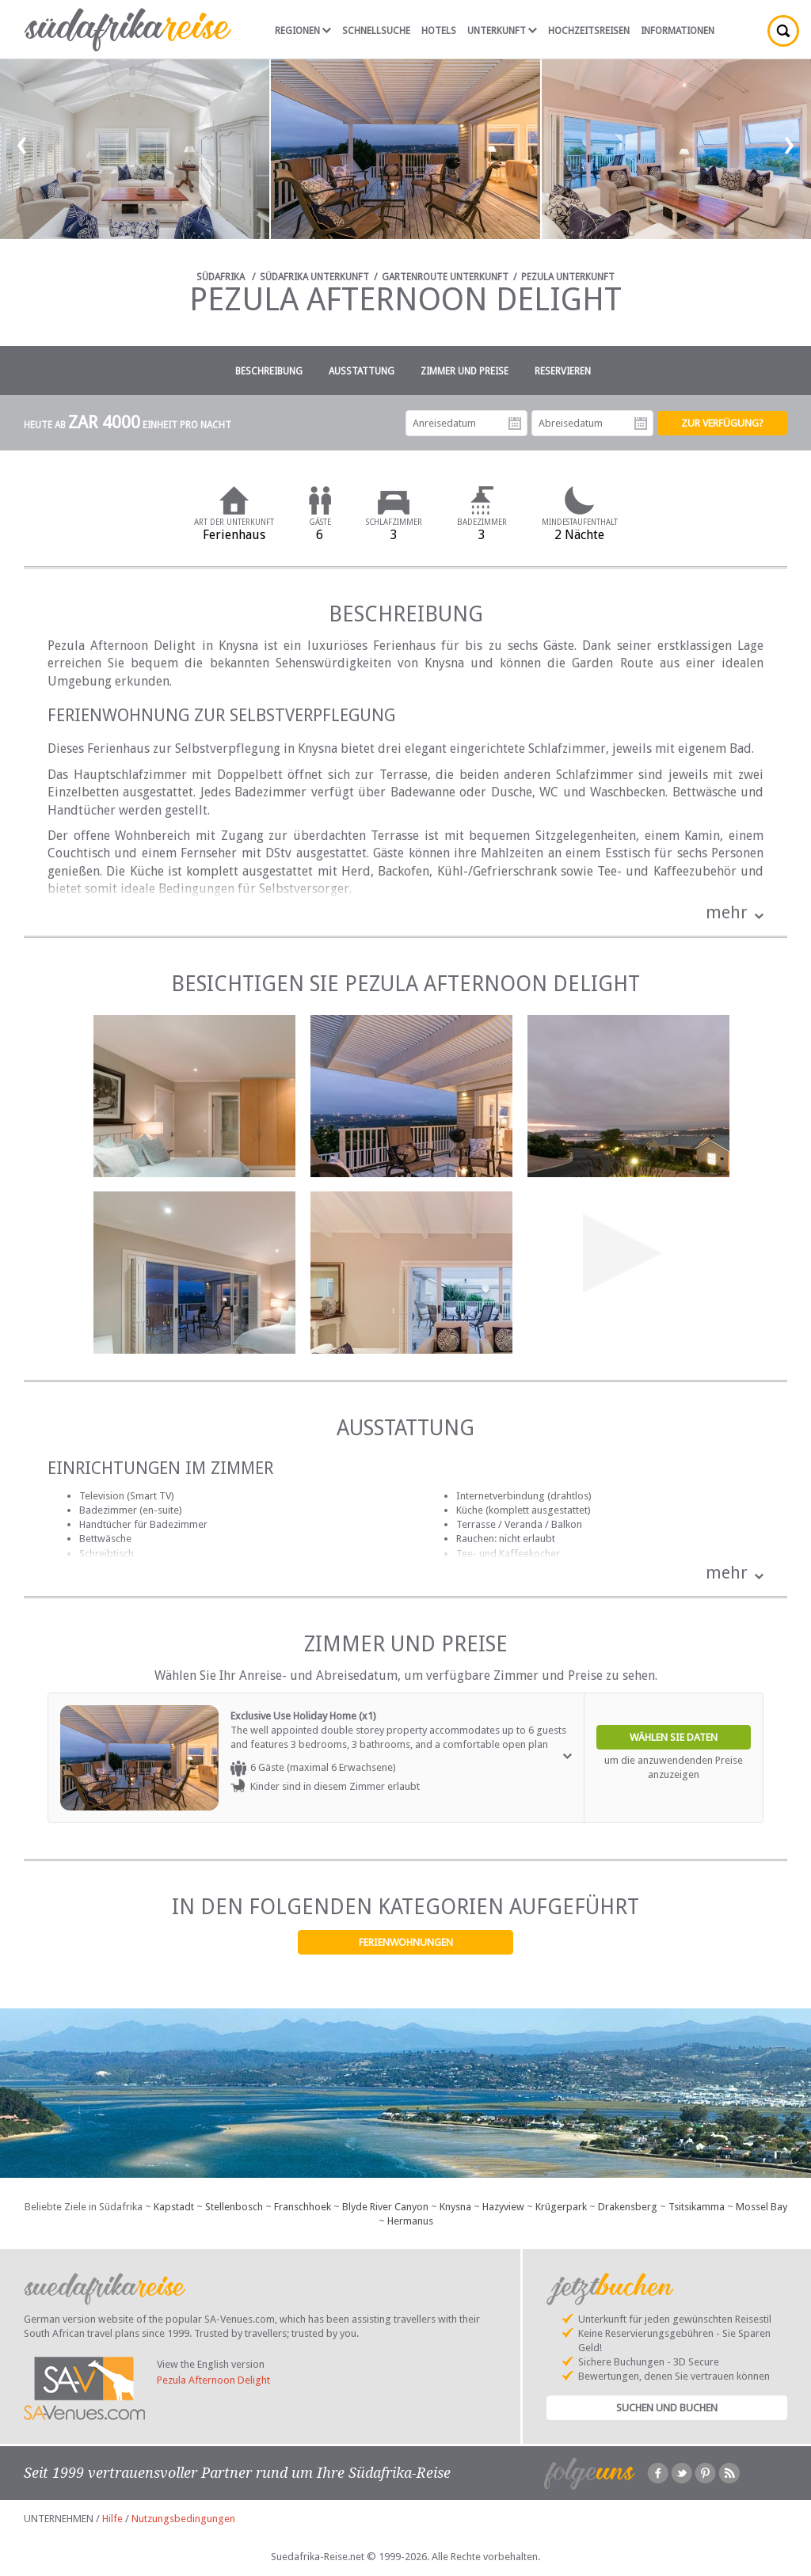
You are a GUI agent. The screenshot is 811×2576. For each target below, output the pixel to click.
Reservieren (563, 371)
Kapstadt (174, 2207)
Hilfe (112, 2519)
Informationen (677, 30)
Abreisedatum (640, 423)
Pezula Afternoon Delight (213, 2380)
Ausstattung (361, 371)
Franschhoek (302, 2207)
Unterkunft (502, 30)
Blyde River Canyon (385, 2207)
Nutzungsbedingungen (183, 2519)
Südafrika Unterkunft (314, 277)
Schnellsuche (376, 30)
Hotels (438, 30)
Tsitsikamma (696, 2207)
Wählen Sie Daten (674, 1737)
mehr (727, 912)
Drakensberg (627, 2207)
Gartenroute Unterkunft (445, 277)
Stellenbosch (234, 2207)
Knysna (455, 2207)
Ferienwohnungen (406, 1942)
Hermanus (410, 2221)
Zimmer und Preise (464, 371)
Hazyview (503, 2207)
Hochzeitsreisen (589, 30)
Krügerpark (561, 2207)
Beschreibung (269, 371)
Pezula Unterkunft (568, 277)
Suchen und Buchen (667, 2408)
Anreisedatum (514, 423)
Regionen (303, 30)
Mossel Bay (761, 2207)
